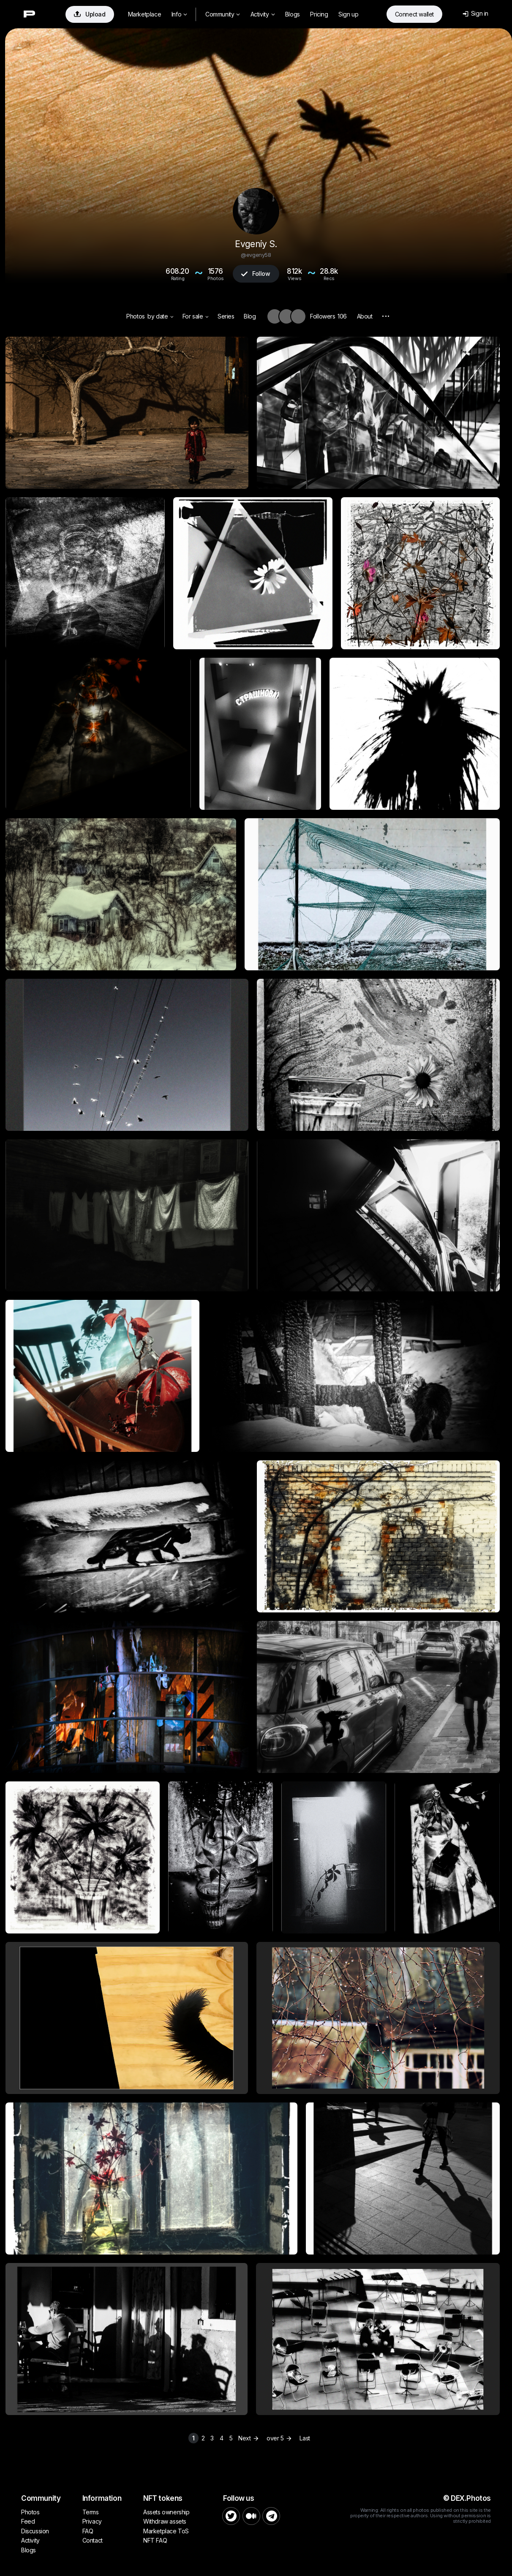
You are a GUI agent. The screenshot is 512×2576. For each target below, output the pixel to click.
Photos (135, 316)
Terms (90, 2512)
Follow (255, 273)
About (365, 316)
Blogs (292, 14)
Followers (328, 316)
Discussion (35, 2531)
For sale (195, 316)
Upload (90, 14)
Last (305, 2438)
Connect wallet (414, 14)
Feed (28, 2521)
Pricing (319, 14)
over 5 (280, 2438)
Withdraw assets (164, 2521)
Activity (263, 14)
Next (249, 2438)
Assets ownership (166, 2512)
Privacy (92, 2521)
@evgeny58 (256, 254)
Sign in (475, 13)
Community (222, 14)
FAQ (87, 2531)
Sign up (348, 14)
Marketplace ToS (166, 2531)
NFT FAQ (155, 2540)
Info (179, 14)
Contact (92, 2540)
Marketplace (144, 14)
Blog (250, 316)
